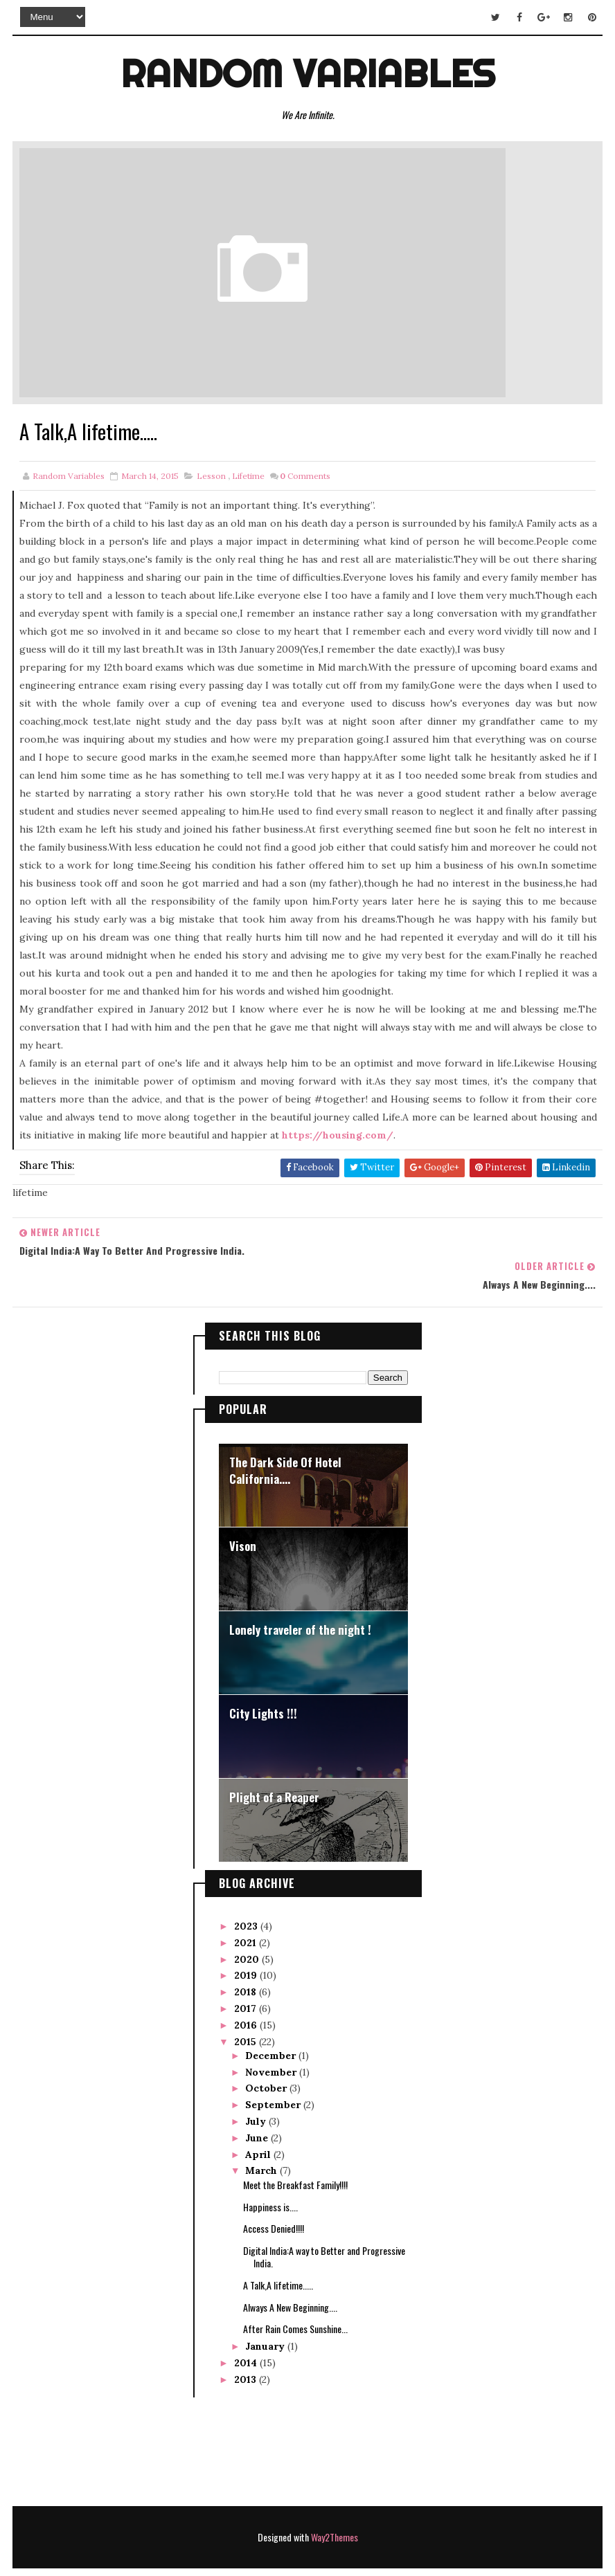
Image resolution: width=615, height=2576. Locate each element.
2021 (246, 1909)
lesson (211, 477)
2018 (246, 1958)
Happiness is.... (270, 2172)
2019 (247, 1941)
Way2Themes (334, 2504)
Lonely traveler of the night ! (300, 1595)
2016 (247, 1991)
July (257, 2087)
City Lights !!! (263, 1679)
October (267, 2054)
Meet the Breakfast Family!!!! (295, 2150)
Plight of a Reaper (274, 1763)
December (271, 2021)
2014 (247, 2329)
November (272, 2038)
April (259, 2120)
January (266, 2312)
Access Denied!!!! (273, 2194)
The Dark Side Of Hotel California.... (285, 1436)
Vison (242, 1512)
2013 (246, 2345)
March (262, 2136)
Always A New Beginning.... (290, 2272)
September (274, 2071)
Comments (305, 477)
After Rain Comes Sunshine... (295, 2294)
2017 (246, 1974)
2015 (246, 2007)
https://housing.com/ (337, 1136)
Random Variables (308, 72)
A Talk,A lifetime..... (278, 2251)
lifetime (248, 477)
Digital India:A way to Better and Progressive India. (324, 2222)
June (258, 2104)
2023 (247, 1892)
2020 (248, 1925)
